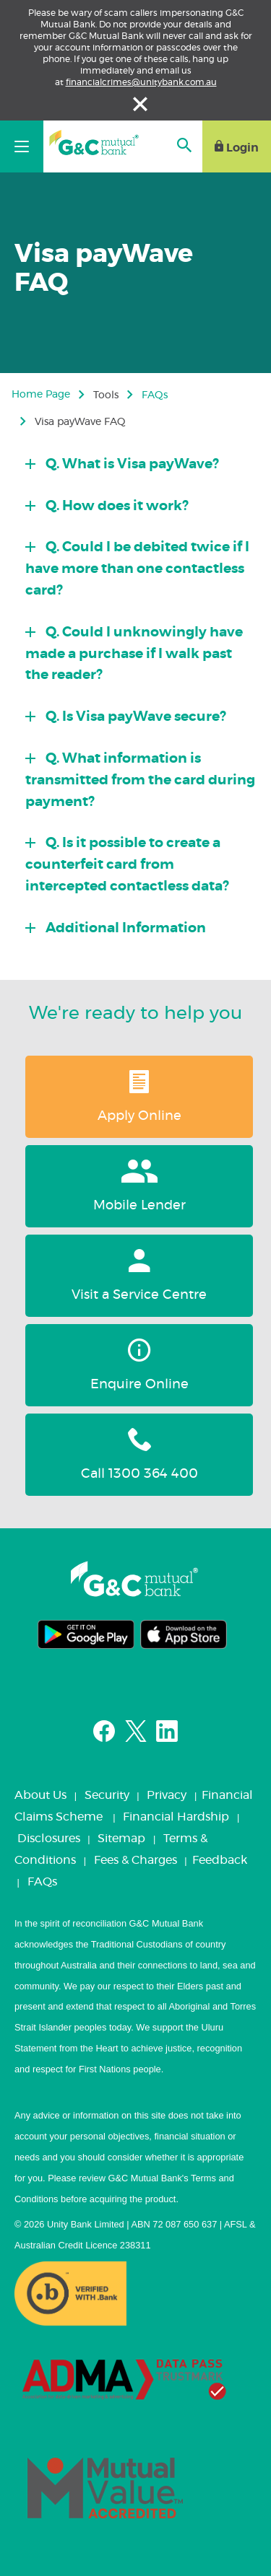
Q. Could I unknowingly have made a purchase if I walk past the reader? (134, 654)
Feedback (219, 1860)
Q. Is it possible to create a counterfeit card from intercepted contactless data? (127, 864)
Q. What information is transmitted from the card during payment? (140, 780)
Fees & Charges (135, 1860)
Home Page (41, 395)
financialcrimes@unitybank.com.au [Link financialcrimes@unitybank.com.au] (141, 82)
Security (107, 1795)
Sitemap (121, 1838)
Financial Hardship (176, 1817)
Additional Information (124, 928)
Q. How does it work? (116, 506)
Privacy (166, 1795)
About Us (40, 1795)
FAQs (155, 395)
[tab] (141, 460)
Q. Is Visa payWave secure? (134, 717)
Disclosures (48, 1838)
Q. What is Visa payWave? (131, 464)
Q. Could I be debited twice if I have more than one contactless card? (137, 568)
